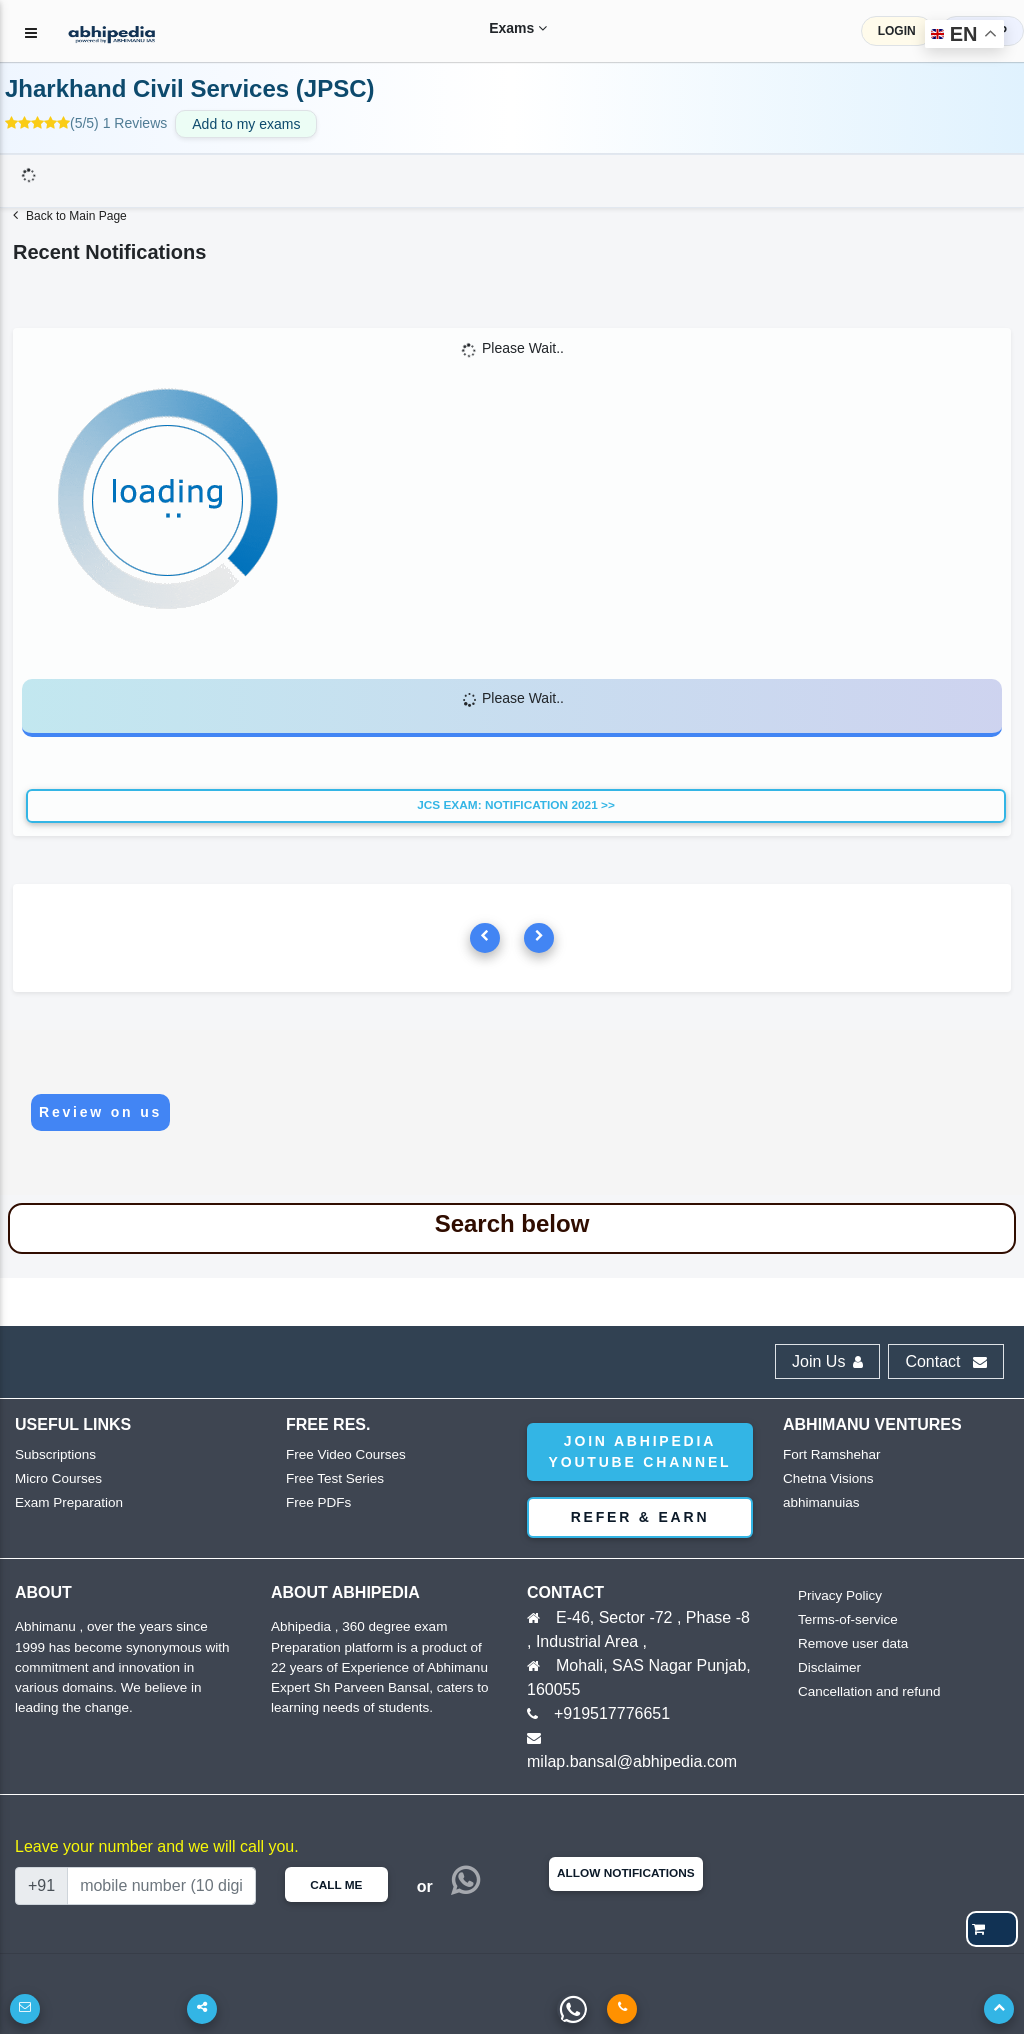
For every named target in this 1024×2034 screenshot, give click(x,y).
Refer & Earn (640, 1517)
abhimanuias (820, 1502)
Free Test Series (333, 1478)
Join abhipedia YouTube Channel (640, 1451)
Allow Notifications (626, 1873)
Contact (946, 1361)
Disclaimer (828, 1667)
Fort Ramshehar (830, 1454)
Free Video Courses (343, 1454)
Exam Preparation (67, 1502)
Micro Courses (57, 1478)
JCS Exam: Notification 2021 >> (516, 805)
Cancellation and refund (866, 1691)
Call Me (336, 1885)
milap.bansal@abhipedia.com (632, 1761)
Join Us (827, 1361)
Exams (498, 28)
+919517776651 (612, 1713)
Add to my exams (246, 124)
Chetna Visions (826, 1478)
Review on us (100, 1112)
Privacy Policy (838, 1595)
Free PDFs (317, 1502)
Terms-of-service (846, 1619)
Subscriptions (54, 1454)
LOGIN (897, 31)
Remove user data (851, 1643)
